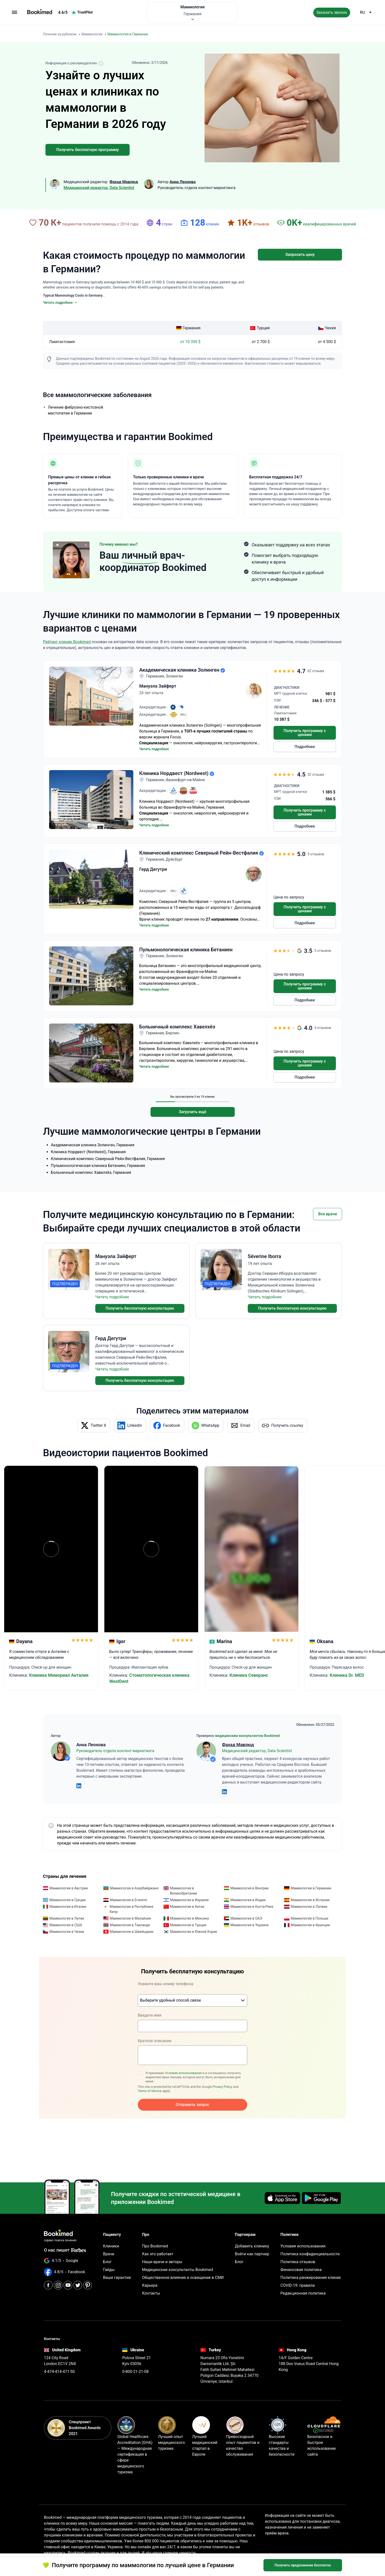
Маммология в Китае (187, 1907)
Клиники (111, 2246)
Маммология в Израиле (189, 1900)
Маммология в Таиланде (130, 1925)
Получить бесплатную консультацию (140, 1308)
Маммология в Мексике (189, 1918)
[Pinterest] (87, 2285)
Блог (107, 2261)
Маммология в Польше (309, 1918)
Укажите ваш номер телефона (165, 1983)
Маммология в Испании (310, 1900)
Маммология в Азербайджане (134, 1888)
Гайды (109, 2269)
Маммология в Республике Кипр (131, 1909)
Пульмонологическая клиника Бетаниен (186, 950)
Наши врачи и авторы (162, 2261)
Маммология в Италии (67, 1907)
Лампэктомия (62, 341)
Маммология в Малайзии (130, 1918)
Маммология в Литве (66, 1918)
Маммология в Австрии (68, 1888)
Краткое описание (154, 2040)
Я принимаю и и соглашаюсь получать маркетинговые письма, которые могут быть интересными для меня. (193, 2077)
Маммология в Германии (311, 1888)
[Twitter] (77, 2285)
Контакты (151, 2293)
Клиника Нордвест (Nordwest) (173, 773)
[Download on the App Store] (282, 2198)
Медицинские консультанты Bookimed (177, 2269)
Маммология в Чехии (66, 1932)
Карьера (149, 2285)
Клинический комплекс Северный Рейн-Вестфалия (198, 853)
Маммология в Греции (67, 1900)
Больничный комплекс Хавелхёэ (177, 1027)
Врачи (108, 2254)
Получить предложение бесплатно (303, 2565)
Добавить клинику (252, 2246)
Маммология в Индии (248, 1900)
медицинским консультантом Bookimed (247, 1736)
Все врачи (327, 1214)
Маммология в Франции (310, 1925)
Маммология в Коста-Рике (251, 1907)
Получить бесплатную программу (87, 149)
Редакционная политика (303, 2293)
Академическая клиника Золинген (179, 670)
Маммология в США (65, 1925)
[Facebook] (48, 2285)
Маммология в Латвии (309, 1907)
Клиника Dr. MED (347, 1675)
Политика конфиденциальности (310, 2254)
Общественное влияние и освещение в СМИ (183, 2277)
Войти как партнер (252, 2254)
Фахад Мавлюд (238, 1744)
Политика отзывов (297, 2261)
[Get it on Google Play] (321, 2198)
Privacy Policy (222, 2087)
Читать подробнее (60, 303)
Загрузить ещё (192, 1111)
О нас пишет (65, 2250)
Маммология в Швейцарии (131, 1932)
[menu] (14, 12)
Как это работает (157, 2254)
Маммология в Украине (249, 1925)
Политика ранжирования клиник (310, 2277)
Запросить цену (300, 254)
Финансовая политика (301, 2269)
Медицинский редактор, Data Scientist (99, 187)
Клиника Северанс (248, 1675)
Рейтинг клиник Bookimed (67, 641)
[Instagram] (58, 2285)
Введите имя (149, 2015)
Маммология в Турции (188, 1925)
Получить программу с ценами (305, 732)
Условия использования (183, 2073)
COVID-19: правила (297, 2285)
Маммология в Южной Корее (193, 1932)
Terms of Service (150, 2091)
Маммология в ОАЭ (246, 1918)
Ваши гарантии (117, 2277)
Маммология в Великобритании (183, 1890)
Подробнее (304, 746)
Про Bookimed (155, 2246)
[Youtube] (68, 2285)
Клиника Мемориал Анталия (58, 1675)
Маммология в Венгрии (249, 1888)
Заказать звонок (331, 12)
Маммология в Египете (128, 1900)
